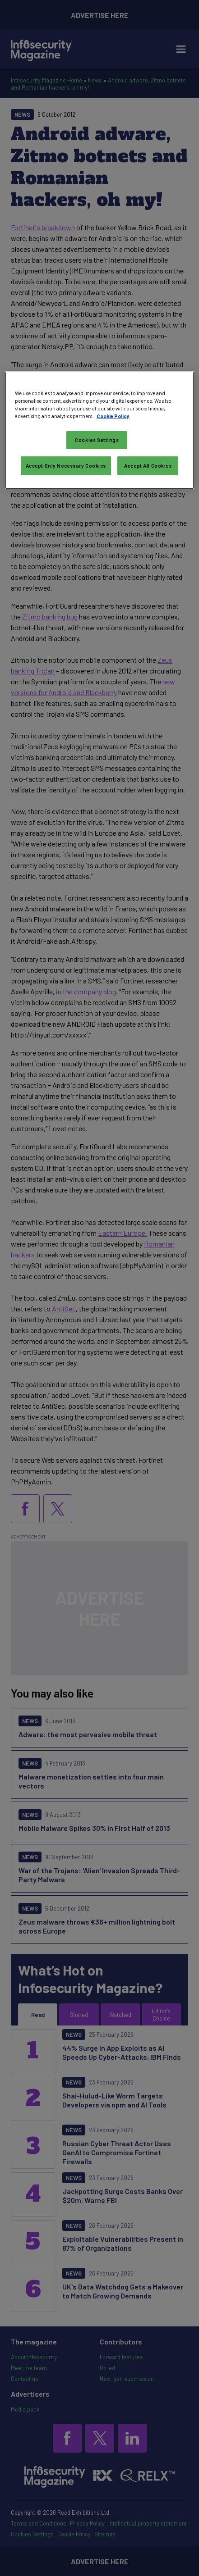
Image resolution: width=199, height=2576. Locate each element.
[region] (99, 430)
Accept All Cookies (147, 466)
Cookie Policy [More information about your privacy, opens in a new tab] (113, 416)
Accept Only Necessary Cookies (66, 466)
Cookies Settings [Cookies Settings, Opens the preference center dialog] (97, 440)
